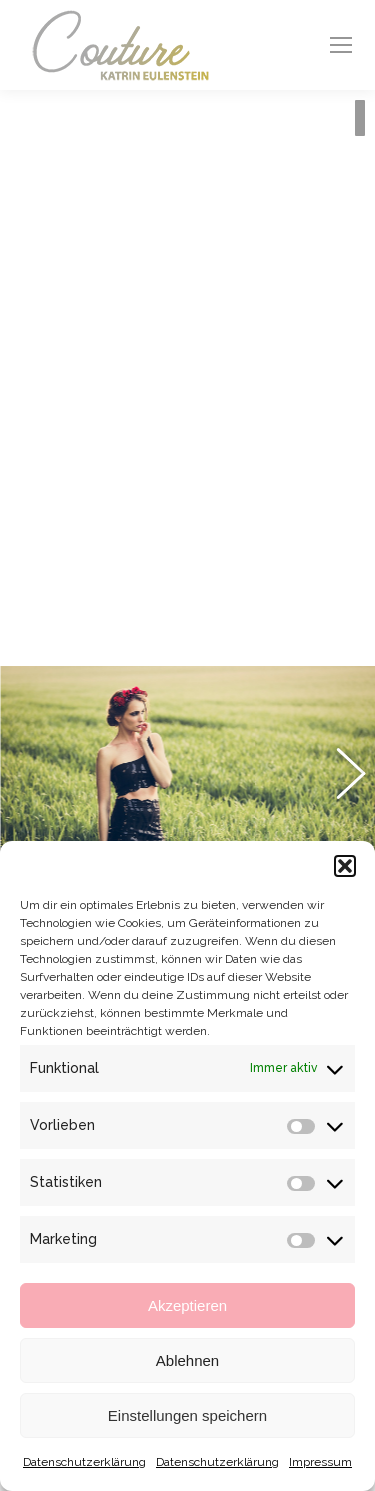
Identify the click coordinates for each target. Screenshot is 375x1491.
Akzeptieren (187, 1305)
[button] (345, 866)
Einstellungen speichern (187, 1415)
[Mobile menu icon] (341, 45)
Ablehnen (187, 1360)
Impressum (320, 1462)
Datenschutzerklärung (84, 1462)
